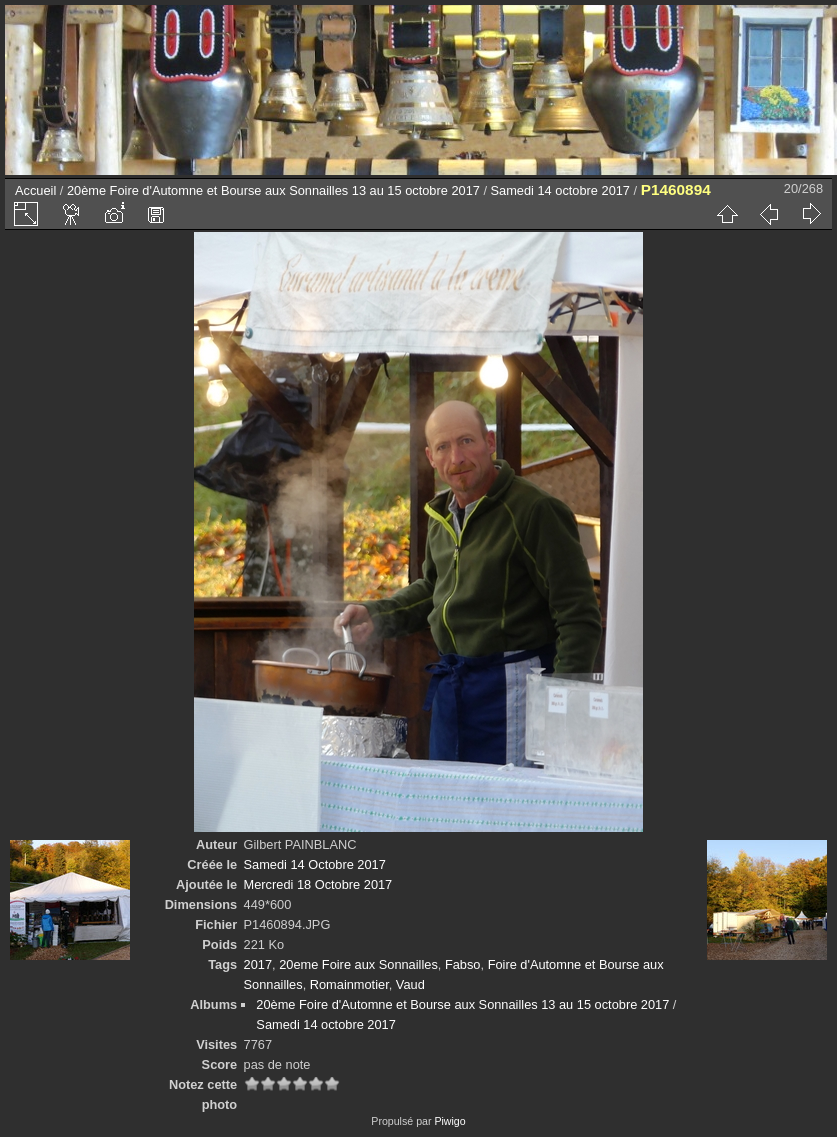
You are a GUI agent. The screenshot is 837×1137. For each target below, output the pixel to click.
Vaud (410, 984)
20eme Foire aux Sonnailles (358, 964)
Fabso (463, 964)
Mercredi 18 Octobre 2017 (318, 884)
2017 (258, 964)
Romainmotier (349, 984)
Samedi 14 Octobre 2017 (315, 864)
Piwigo (449, 1121)
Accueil (35, 190)
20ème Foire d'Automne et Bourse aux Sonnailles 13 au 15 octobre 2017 (273, 190)
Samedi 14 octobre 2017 (560, 190)
